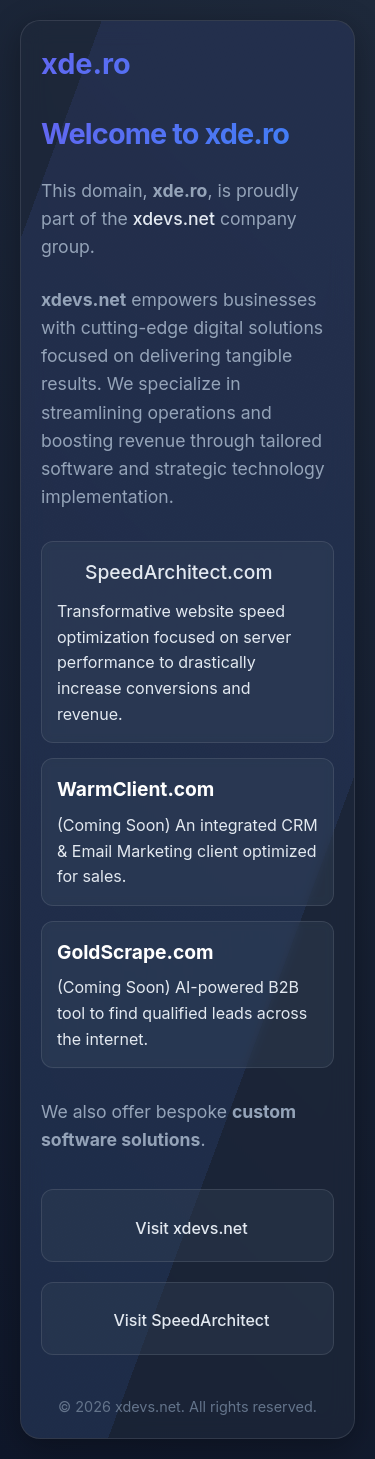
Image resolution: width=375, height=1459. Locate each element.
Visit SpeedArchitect (191, 1320)
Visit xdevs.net (191, 1228)
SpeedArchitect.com (165, 572)
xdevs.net (174, 218)
